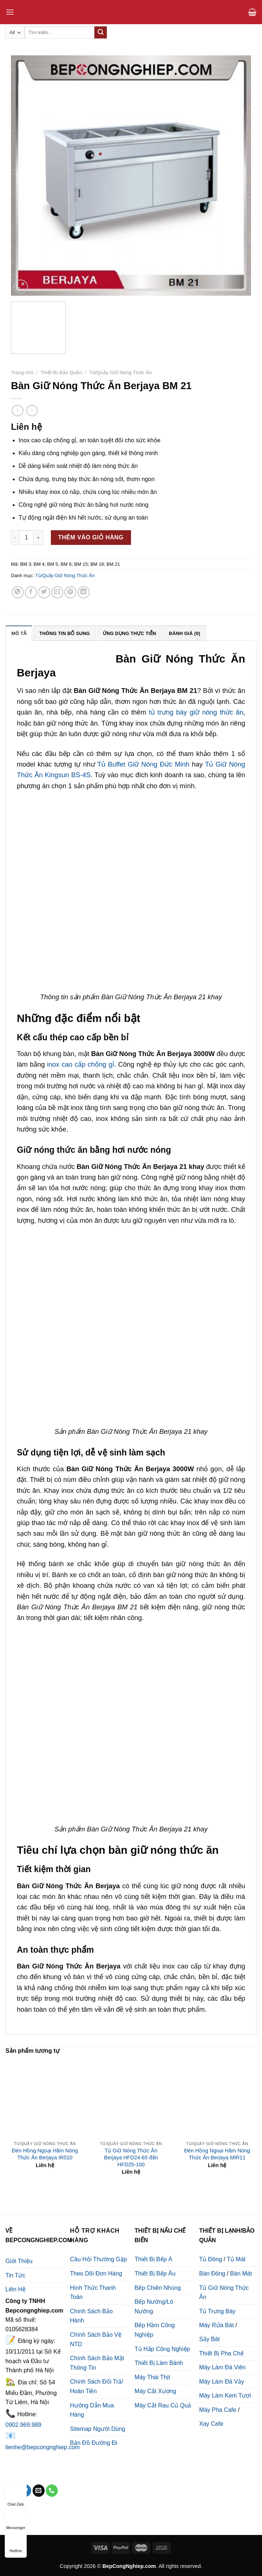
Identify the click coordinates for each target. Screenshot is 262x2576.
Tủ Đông (210, 2259)
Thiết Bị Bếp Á (153, 2259)
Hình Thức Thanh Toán (93, 2292)
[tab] (18, 633)
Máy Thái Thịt (152, 2377)
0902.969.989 (23, 2425)
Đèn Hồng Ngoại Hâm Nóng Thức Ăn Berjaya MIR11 (217, 2154)
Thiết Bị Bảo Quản (61, 372)
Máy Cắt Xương (155, 2391)
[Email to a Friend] (57, 592)
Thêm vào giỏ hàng (91, 537)
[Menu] (9, 12)
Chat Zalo (15, 2497)
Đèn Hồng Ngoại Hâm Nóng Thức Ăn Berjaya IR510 (45, 2154)
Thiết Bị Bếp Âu (155, 2273)
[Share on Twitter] (44, 592)
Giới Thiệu (19, 2261)
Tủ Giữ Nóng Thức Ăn (224, 2292)
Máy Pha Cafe (217, 2410)
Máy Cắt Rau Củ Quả (163, 2405)
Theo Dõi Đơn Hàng (96, 2273)
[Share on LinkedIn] (84, 592)
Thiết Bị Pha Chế (221, 2353)
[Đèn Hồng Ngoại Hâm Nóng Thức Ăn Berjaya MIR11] (217, 2098)
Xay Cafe (211, 2424)
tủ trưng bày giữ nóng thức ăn (196, 712)
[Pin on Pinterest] (70, 592)
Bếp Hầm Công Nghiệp (155, 2330)
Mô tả (18, 633)
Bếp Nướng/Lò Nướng (154, 2306)
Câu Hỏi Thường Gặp (98, 2259)
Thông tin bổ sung (64, 633)
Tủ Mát (236, 2259)
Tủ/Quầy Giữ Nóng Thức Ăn (120, 372)
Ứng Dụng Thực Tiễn (129, 633)
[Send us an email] (39, 2490)
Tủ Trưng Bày (217, 2311)
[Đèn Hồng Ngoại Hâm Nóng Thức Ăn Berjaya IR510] (45, 2098)
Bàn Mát (241, 2273)
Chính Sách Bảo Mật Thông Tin (97, 2363)
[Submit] (100, 32)
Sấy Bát (209, 2339)
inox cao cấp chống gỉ (80, 1064)
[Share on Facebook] (31, 592)
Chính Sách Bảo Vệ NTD (95, 2339)
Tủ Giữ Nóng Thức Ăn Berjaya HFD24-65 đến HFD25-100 (131, 2157)
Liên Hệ (15, 2289)
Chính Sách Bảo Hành (91, 2316)
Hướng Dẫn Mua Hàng (92, 2410)
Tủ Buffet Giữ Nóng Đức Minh (143, 764)
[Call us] (52, 2490)
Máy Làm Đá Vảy (221, 2381)
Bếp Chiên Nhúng (158, 2288)
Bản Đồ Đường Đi (93, 2443)
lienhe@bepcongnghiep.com (42, 2447)
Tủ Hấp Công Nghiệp (162, 2349)
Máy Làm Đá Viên (222, 2367)
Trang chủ (22, 372)
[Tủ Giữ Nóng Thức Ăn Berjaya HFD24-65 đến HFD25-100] (131, 2098)
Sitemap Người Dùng (97, 2429)
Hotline (15, 2544)
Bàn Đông (212, 2273)
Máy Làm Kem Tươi (225, 2395)
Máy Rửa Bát (216, 2325)
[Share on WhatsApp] (18, 592)
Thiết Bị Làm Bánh (159, 2363)
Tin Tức (15, 2275)
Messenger (15, 2521)
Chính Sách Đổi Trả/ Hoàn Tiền (96, 2386)
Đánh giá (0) (185, 633)
